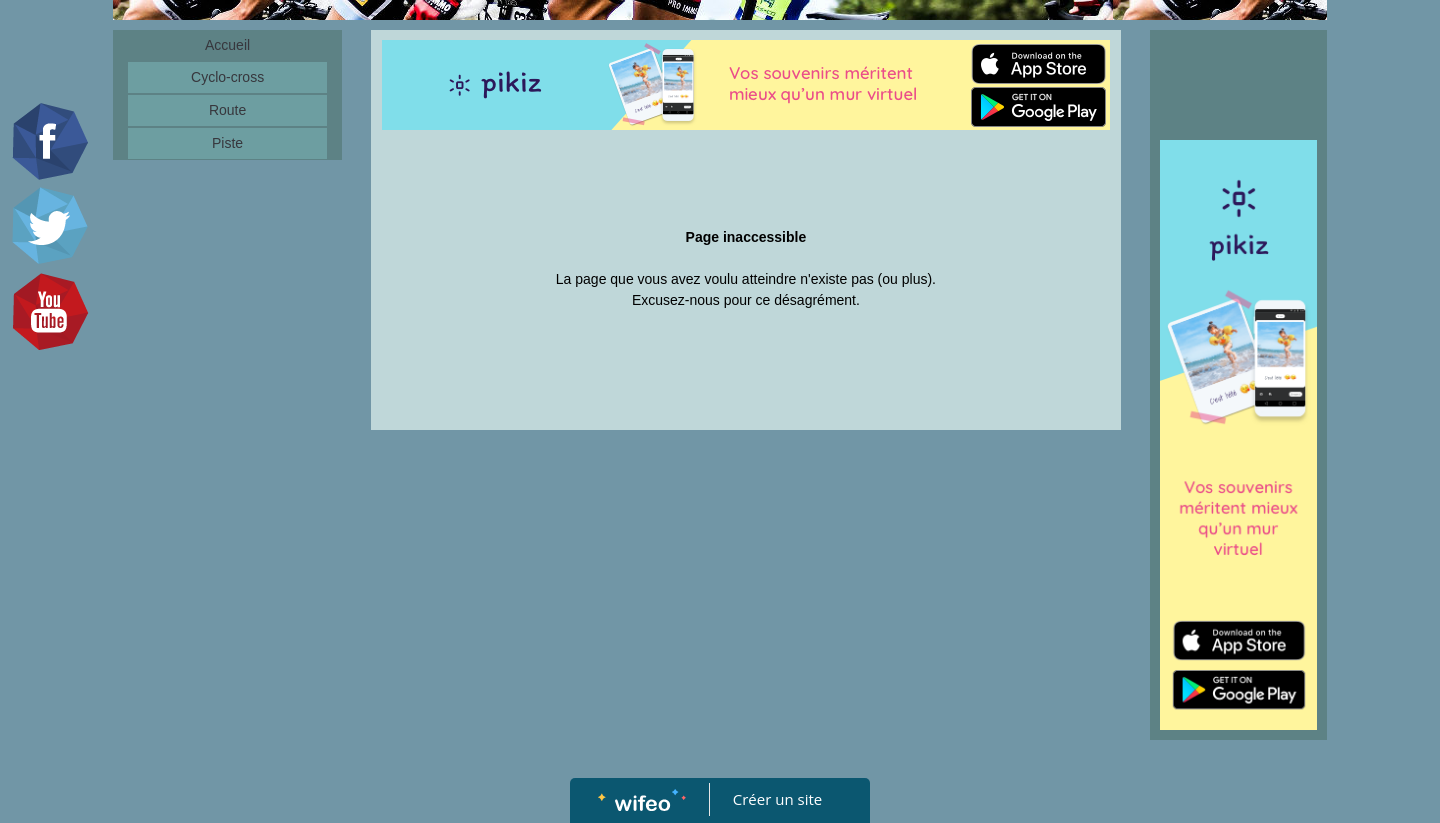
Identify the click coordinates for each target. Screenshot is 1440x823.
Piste (227, 143)
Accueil (227, 45)
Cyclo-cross (227, 77)
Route (227, 110)
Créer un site (777, 799)
